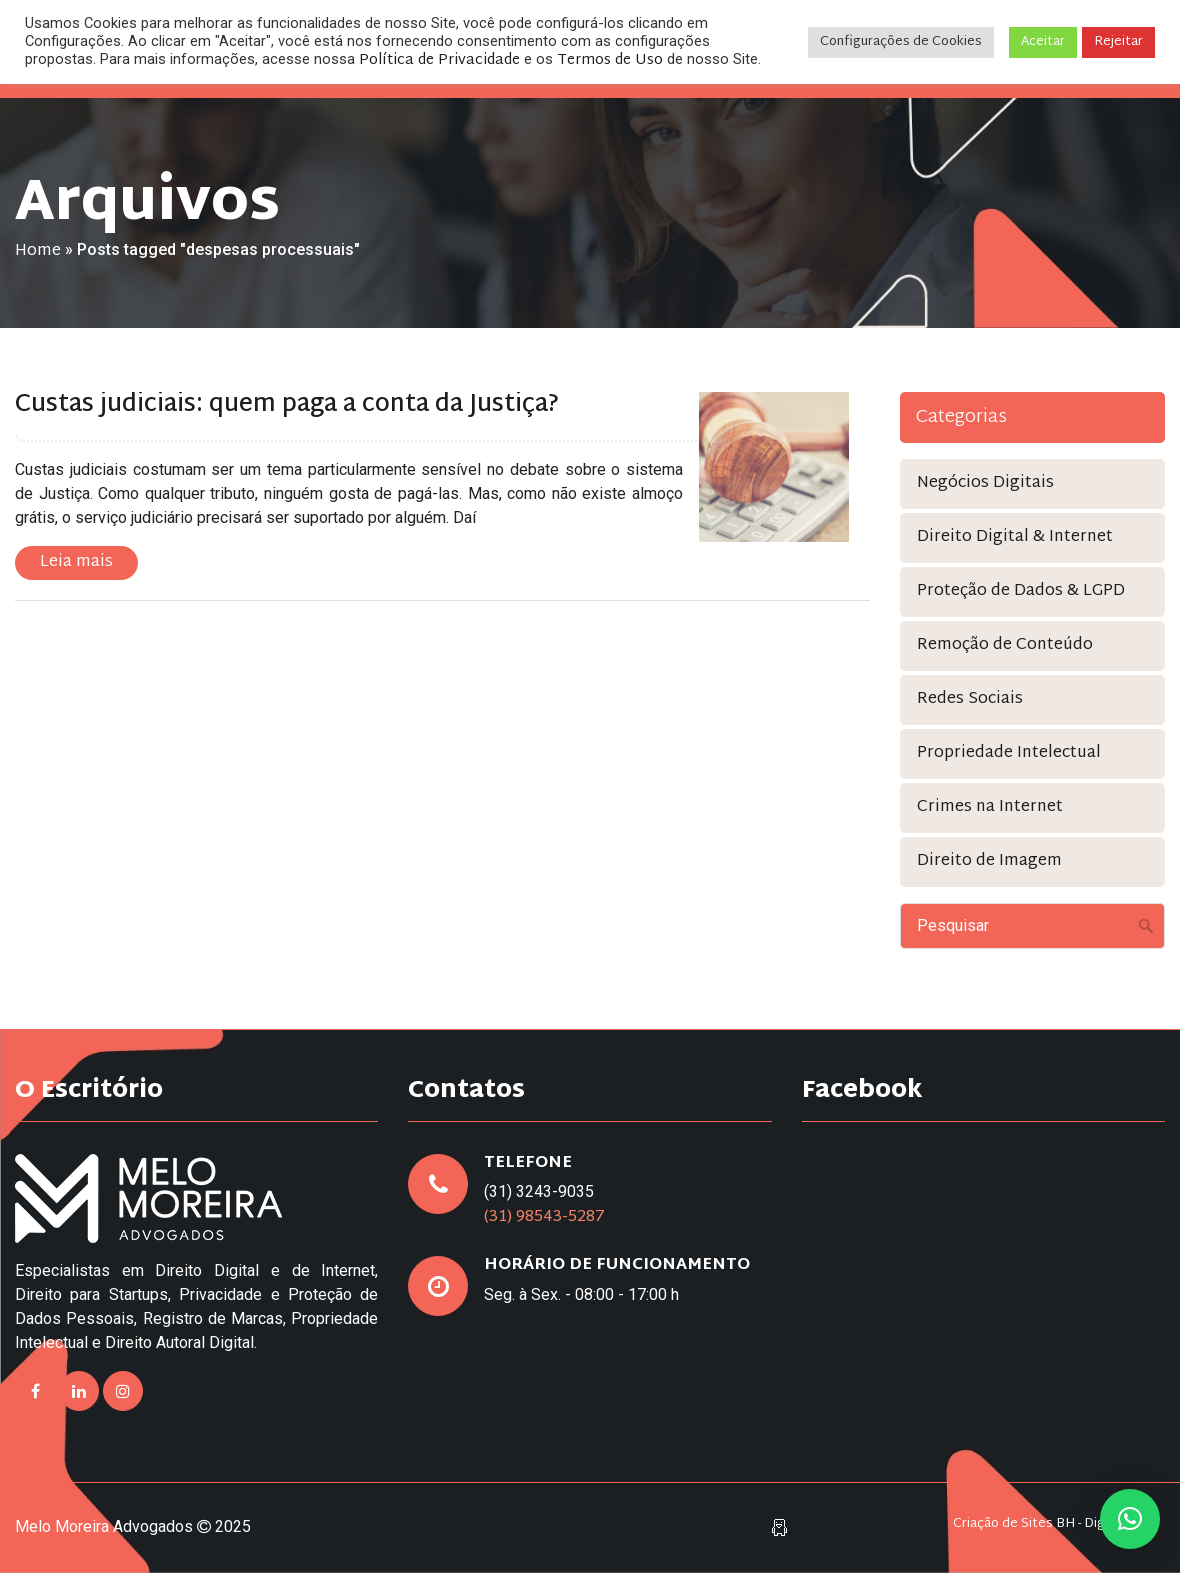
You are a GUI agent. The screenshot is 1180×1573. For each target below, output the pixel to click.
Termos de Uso (610, 60)
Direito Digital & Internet (1015, 537)
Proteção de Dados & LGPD (1021, 591)
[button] (1130, 1519)
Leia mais (76, 562)
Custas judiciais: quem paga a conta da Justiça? (287, 405)
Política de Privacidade (439, 60)
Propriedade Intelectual (1009, 753)
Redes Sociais (970, 699)
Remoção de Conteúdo (1005, 645)
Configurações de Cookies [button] (901, 42)
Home (38, 251)
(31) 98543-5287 (544, 1217)
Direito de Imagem (989, 861)
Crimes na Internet (990, 807)
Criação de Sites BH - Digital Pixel (1054, 1524)
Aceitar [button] (1043, 42)
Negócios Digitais (985, 483)
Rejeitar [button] (1118, 42)
